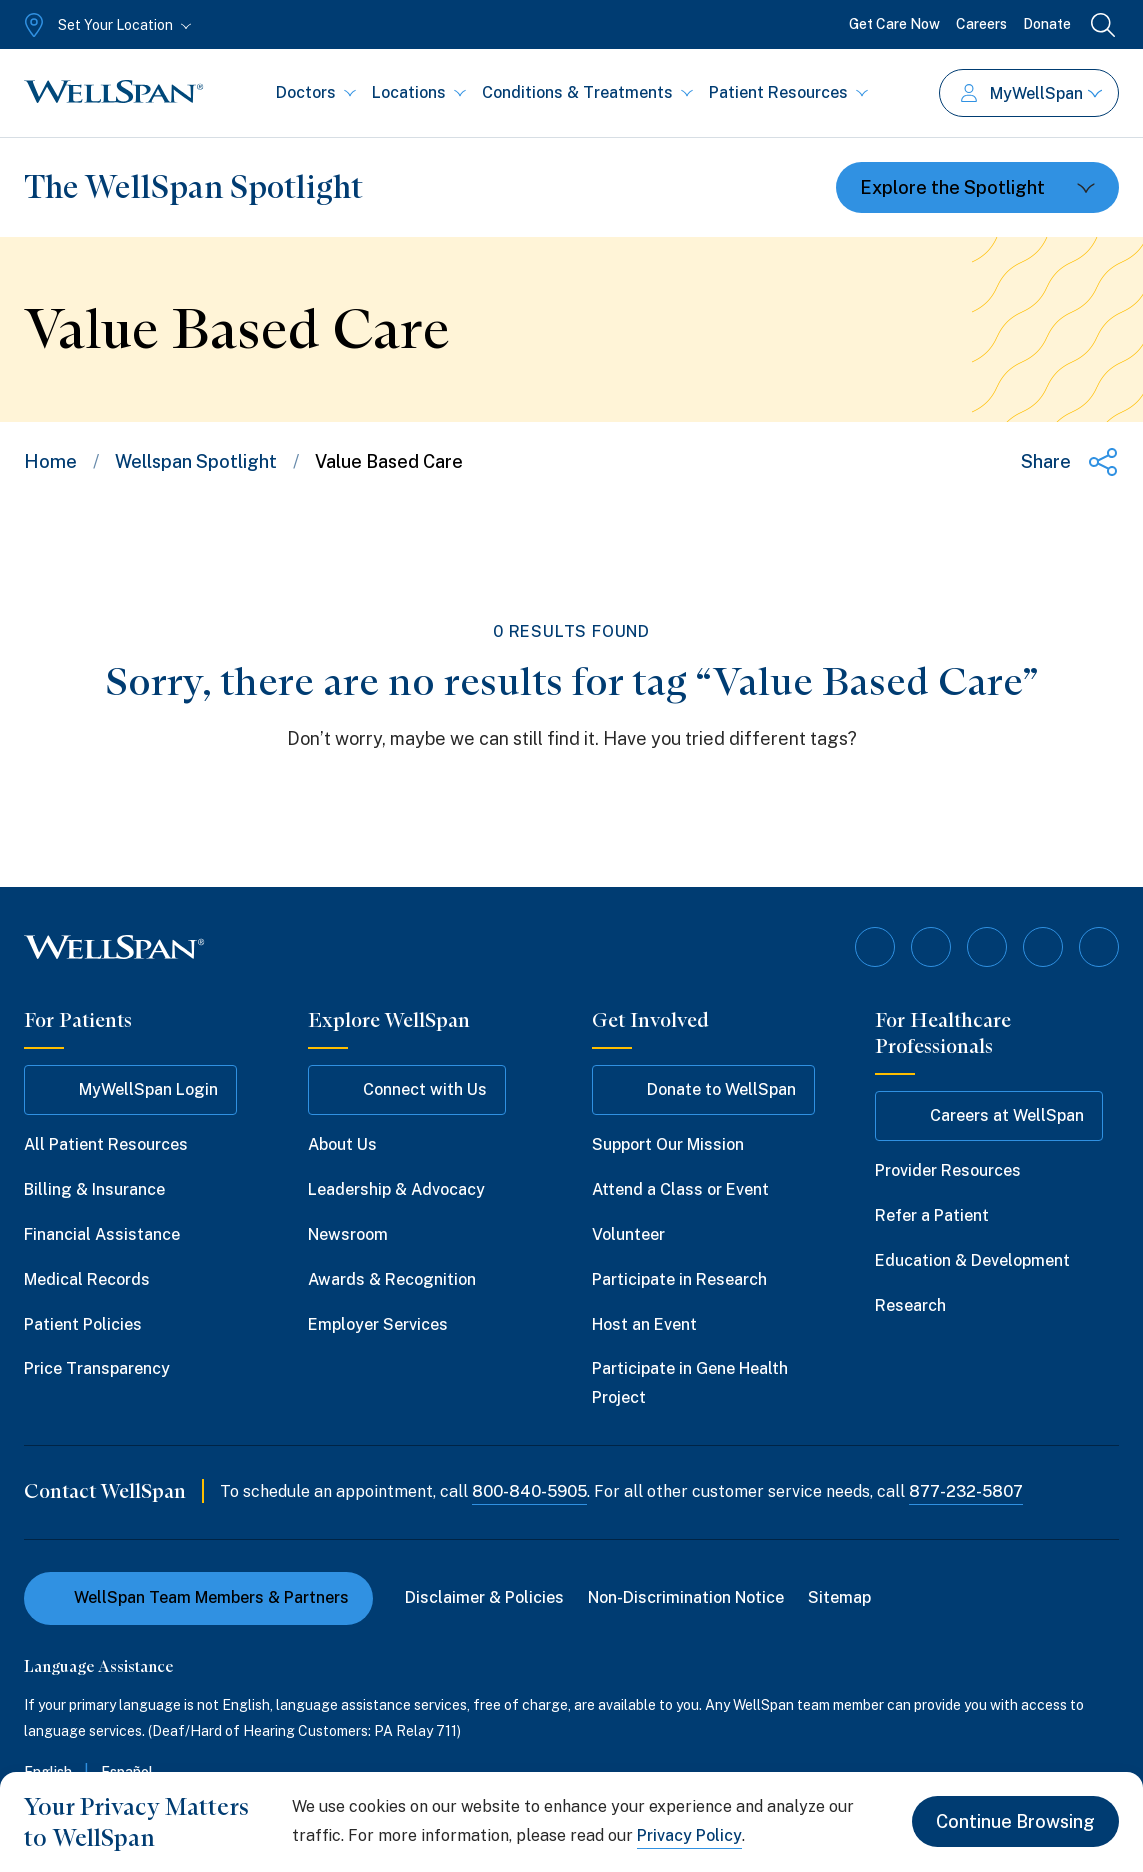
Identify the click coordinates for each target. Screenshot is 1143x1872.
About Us (342, 1144)
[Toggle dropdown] (977, 187)
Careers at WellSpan (989, 1116)
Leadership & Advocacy (396, 1189)
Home (50, 461)
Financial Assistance (102, 1234)
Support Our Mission (668, 1144)
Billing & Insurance (94, 1189)
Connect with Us (407, 1090)
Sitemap (839, 1597)
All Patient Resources (106, 1144)
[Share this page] (1070, 462)
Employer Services (378, 1324)
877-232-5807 (966, 1491)
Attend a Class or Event (680, 1189)
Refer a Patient (932, 1215)
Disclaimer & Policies (484, 1597)
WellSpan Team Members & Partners (198, 1597)
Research (910, 1305)
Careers (981, 24)
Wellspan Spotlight (196, 461)
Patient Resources (788, 92)
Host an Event (644, 1324)
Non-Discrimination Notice (686, 1597)
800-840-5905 (529, 1491)
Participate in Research (679, 1279)
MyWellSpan (1031, 93)
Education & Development (972, 1260)
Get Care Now (894, 24)
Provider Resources (948, 1170)
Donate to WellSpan (703, 1090)
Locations (419, 92)
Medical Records (87, 1279)
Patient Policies (83, 1324)
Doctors (316, 92)
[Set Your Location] (105, 25)
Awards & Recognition (392, 1279)
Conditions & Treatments (587, 92)
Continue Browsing (1015, 1821)
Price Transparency (97, 1368)
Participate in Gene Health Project (690, 1383)
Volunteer (628, 1234)
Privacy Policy (689, 1835)
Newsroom (348, 1234)
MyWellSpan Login (130, 1090)
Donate (1047, 24)
